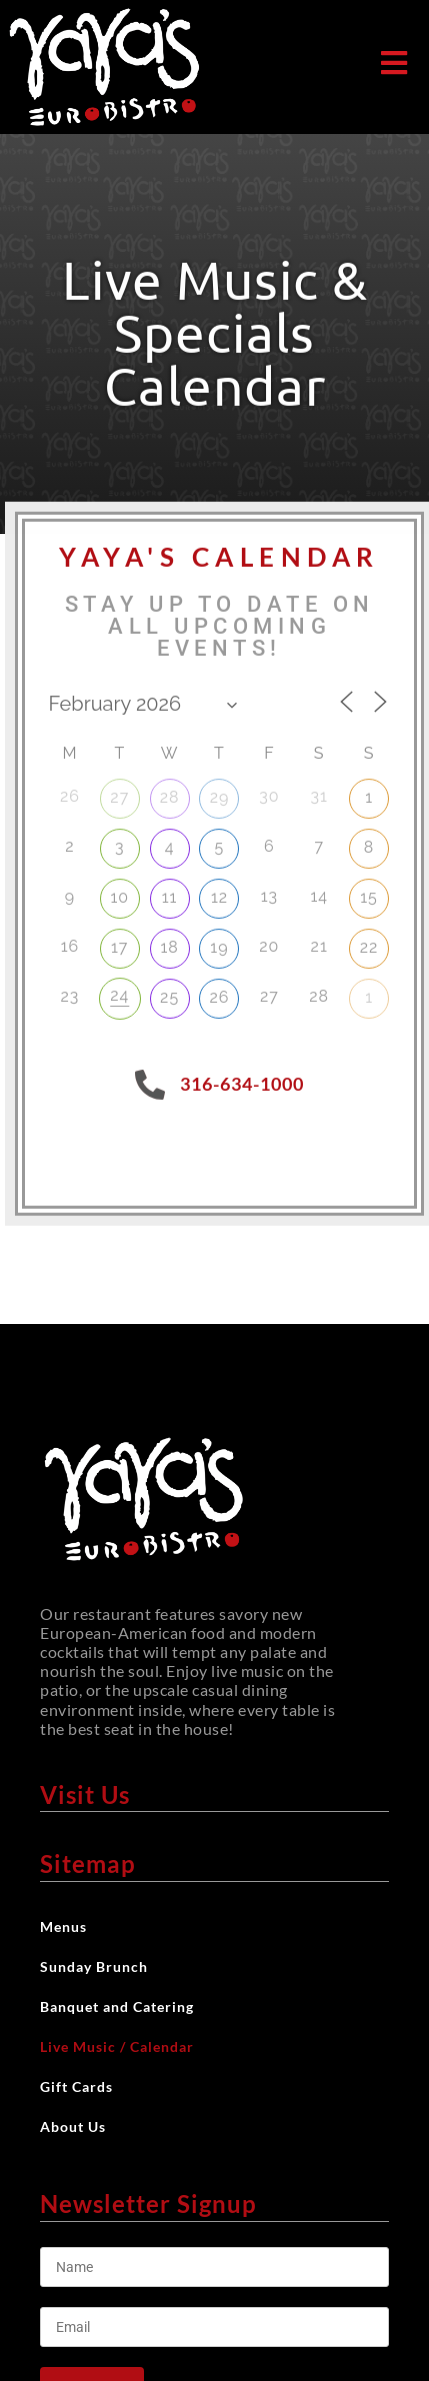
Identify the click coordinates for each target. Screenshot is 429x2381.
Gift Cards (76, 2086)
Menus (68, 1927)
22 (369, 940)
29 (220, 790)
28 (170, 790)
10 (119, 890)
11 (170, 890)
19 (219, 940)
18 (169, 940)
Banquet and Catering (117, 2006)
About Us (78, 2127)
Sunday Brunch (94, 1966)
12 (219, 890)
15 (369, 890)
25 (169, 989)
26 (219, 989)
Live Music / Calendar (117, 2046)
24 (119, 987)
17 (119, 940)
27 (119, 790)
